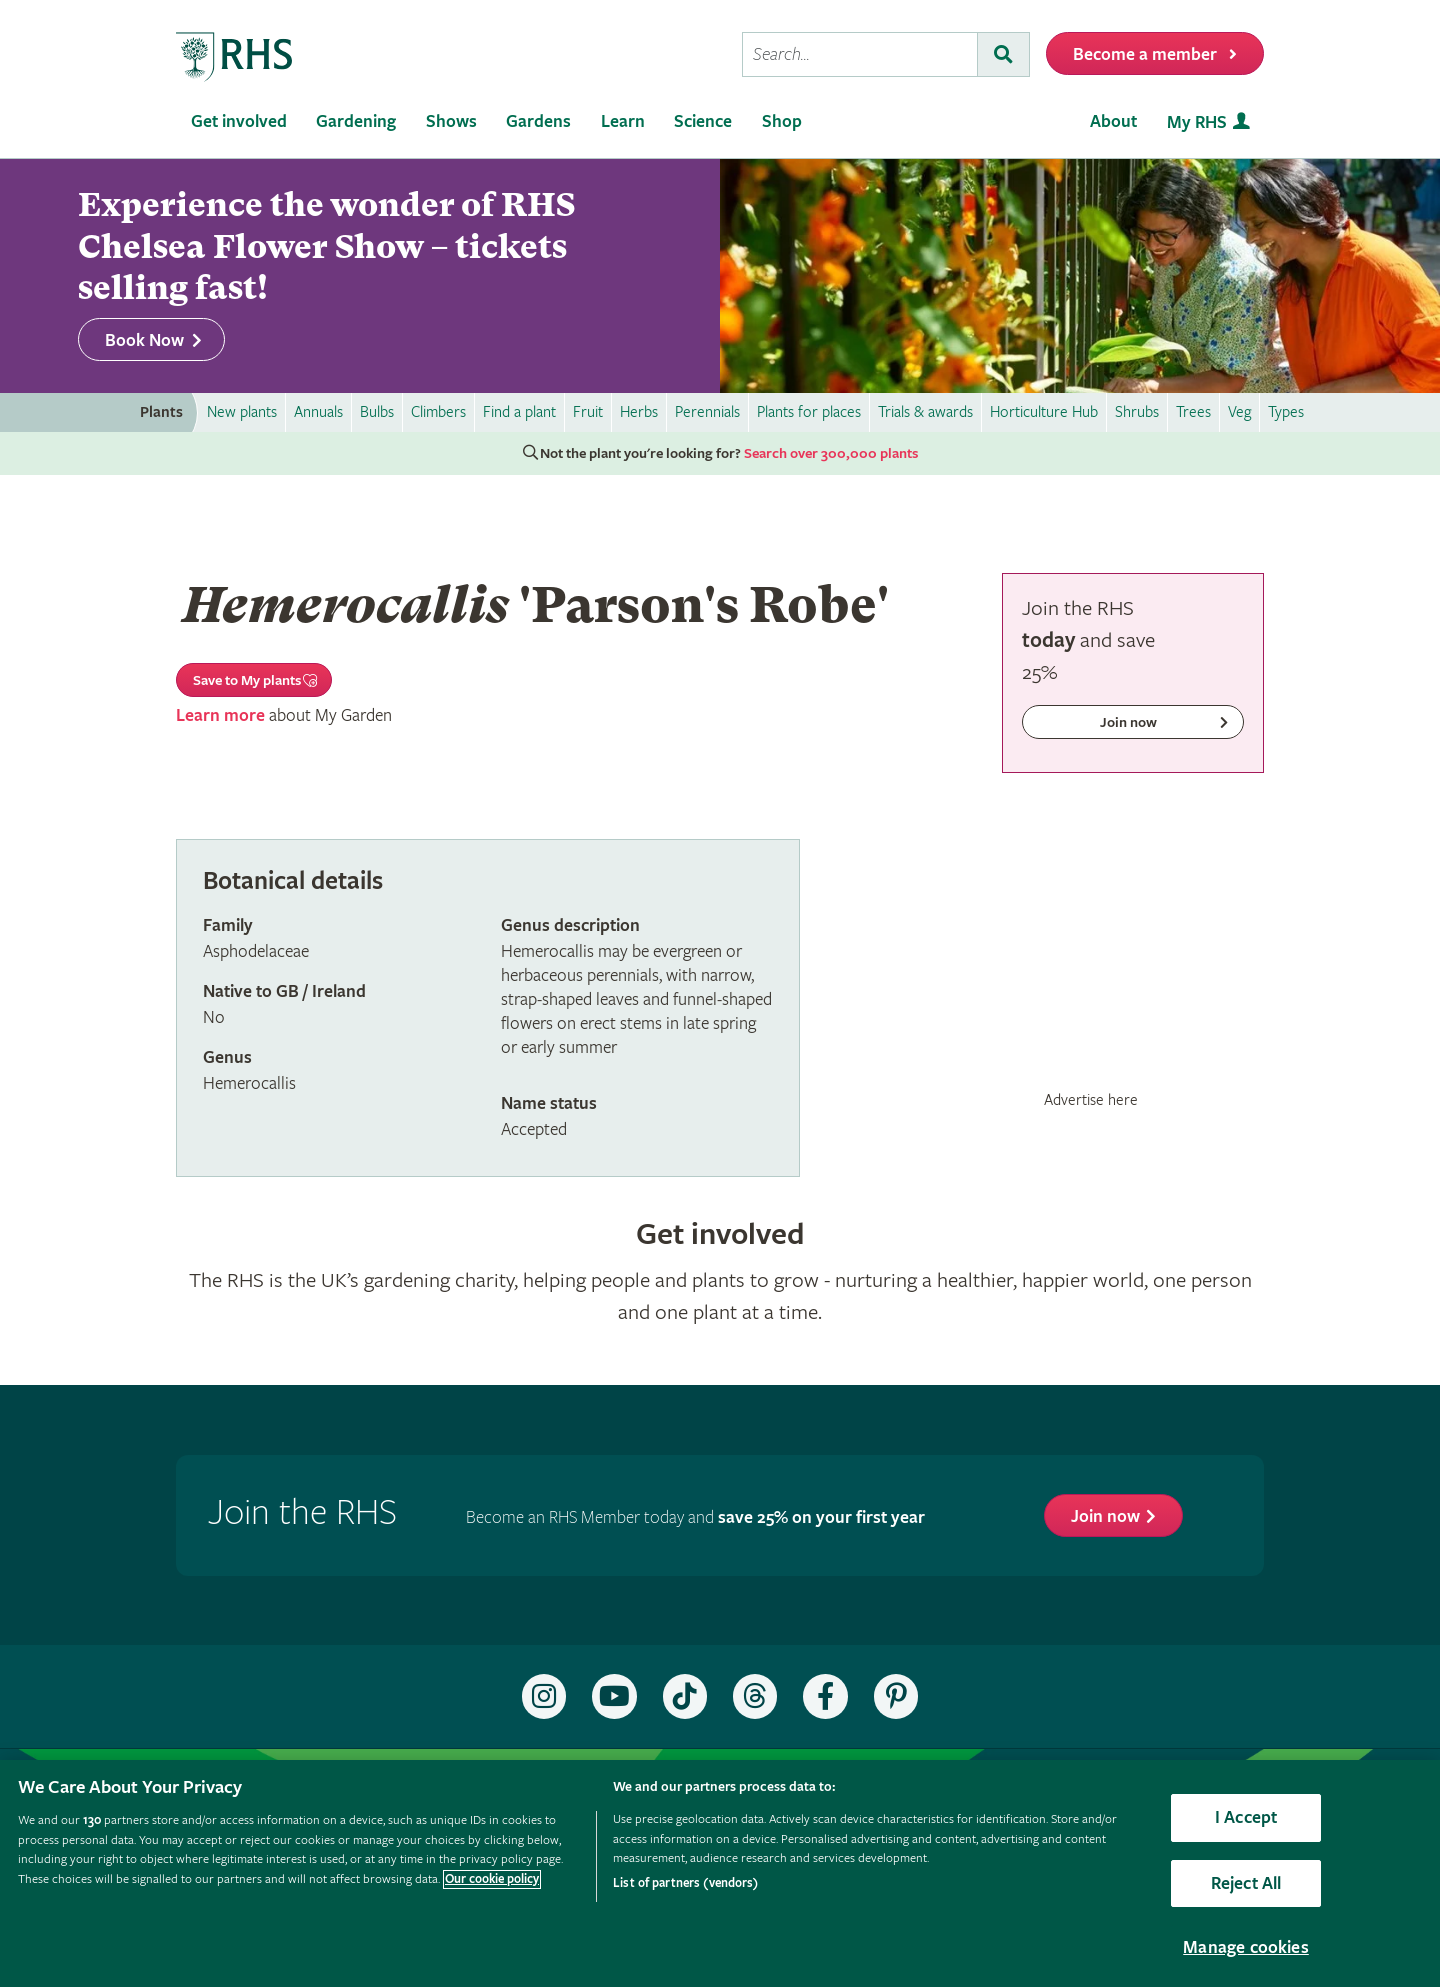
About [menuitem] (1113, 121)
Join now (1105, 1516)
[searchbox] (860, 54)
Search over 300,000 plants (831, 454)
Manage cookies (1246, 1947)
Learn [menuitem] (623, 121)
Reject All (1246, 1883)
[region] (720, 1873)
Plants (161, 412)
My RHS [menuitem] (1197, 122)
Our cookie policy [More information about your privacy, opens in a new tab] (492, 1879)
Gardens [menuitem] (538, 121)
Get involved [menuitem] (239, 121)
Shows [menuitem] (451, 121)
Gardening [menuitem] (356, 121)
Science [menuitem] (703, 121)
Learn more (220, 715)
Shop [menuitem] (782, 121)
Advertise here (1091, 1100)
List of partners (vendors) (685, 1883)
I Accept (1246, 1817)
